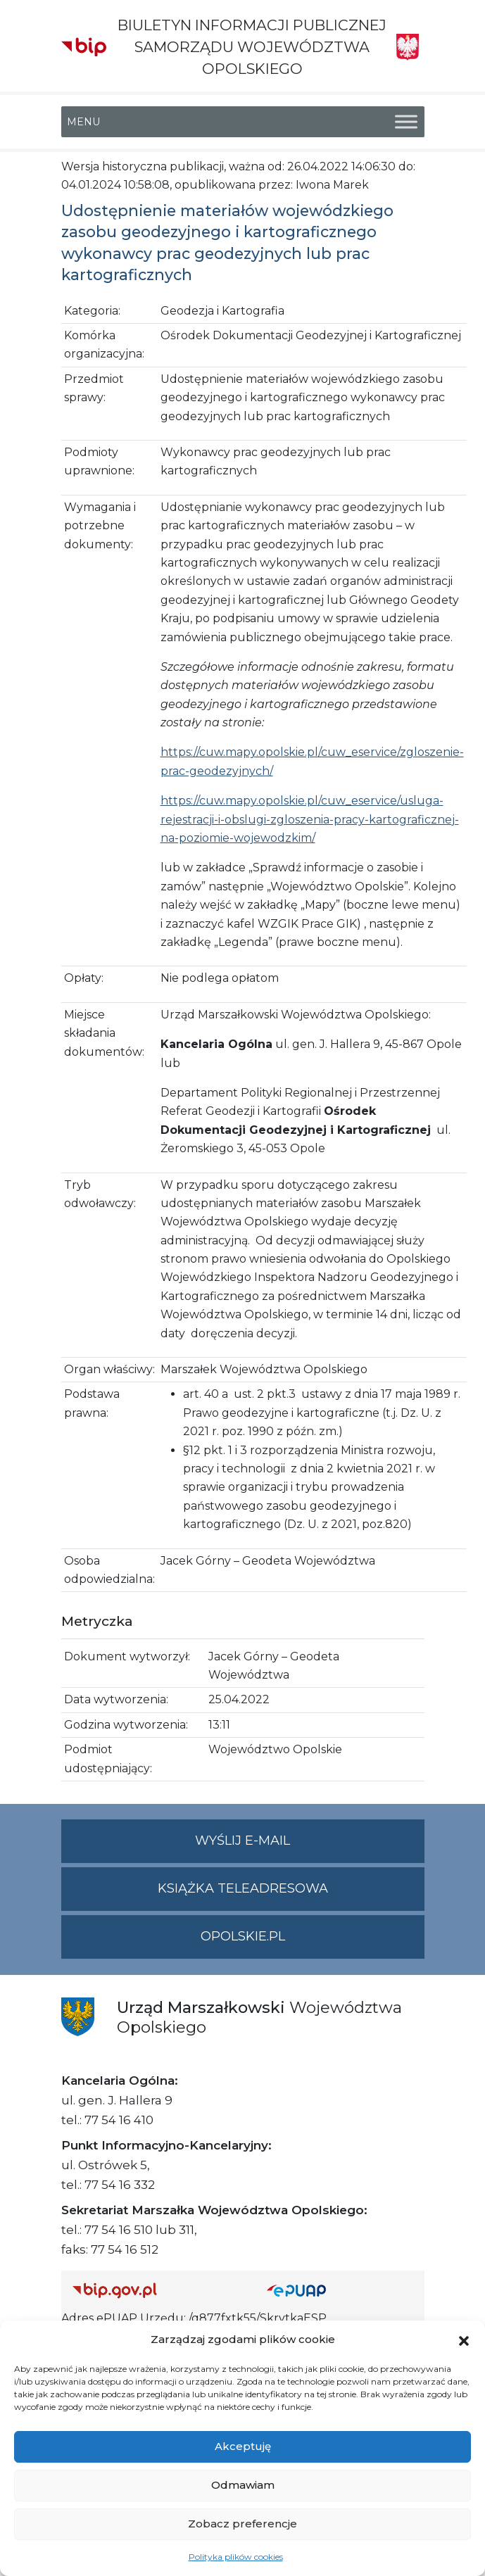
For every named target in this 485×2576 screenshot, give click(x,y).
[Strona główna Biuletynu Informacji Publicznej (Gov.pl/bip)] (158, 2290)
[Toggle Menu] (406, 121)
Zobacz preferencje (242, 2523)
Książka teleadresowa (243, 1888)
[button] (464, 2339)
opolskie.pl (243, 1936)
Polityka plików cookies (236, 2556)
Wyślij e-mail (309, 1846)
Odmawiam (243, 2485)
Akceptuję (243, 2446)
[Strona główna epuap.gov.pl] (340, 2290)
